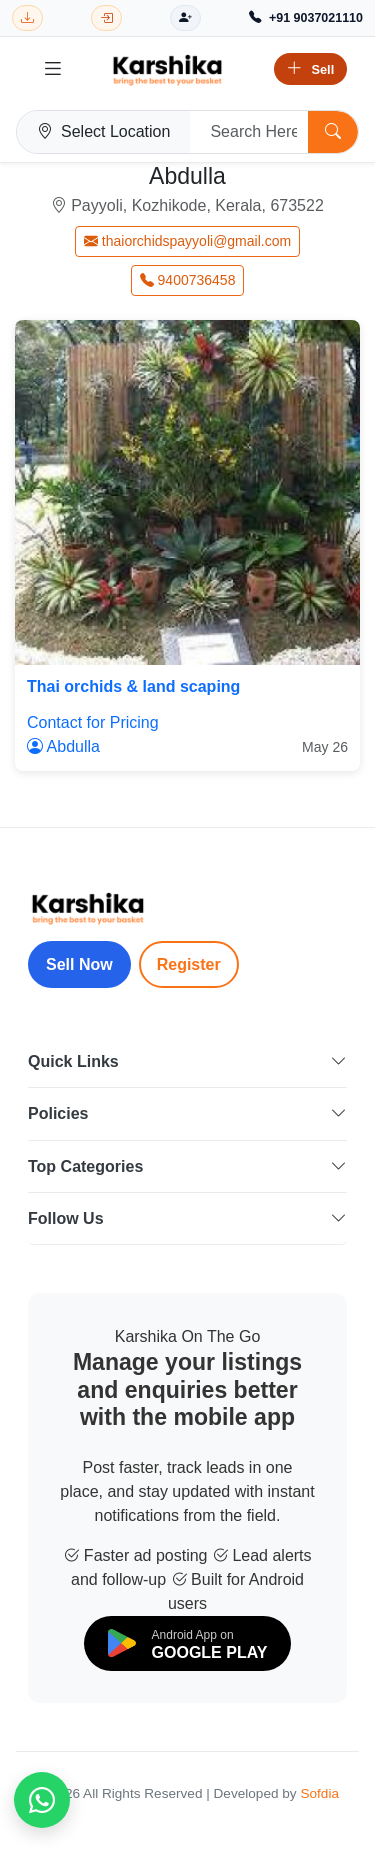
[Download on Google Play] (188, 1643)
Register (189, 964)
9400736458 (188, 280)
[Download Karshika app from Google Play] (27, 18)
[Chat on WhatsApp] (42, 1800)
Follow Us (187, 1218)
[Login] (106, 18)
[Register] (185, 18)
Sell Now (79, 964)
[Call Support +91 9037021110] (306, 18)
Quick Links (187, 1061)
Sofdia (319, 1793)
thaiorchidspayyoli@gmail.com (187, 241)
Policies (187, 1113)
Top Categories (187, 1166)
